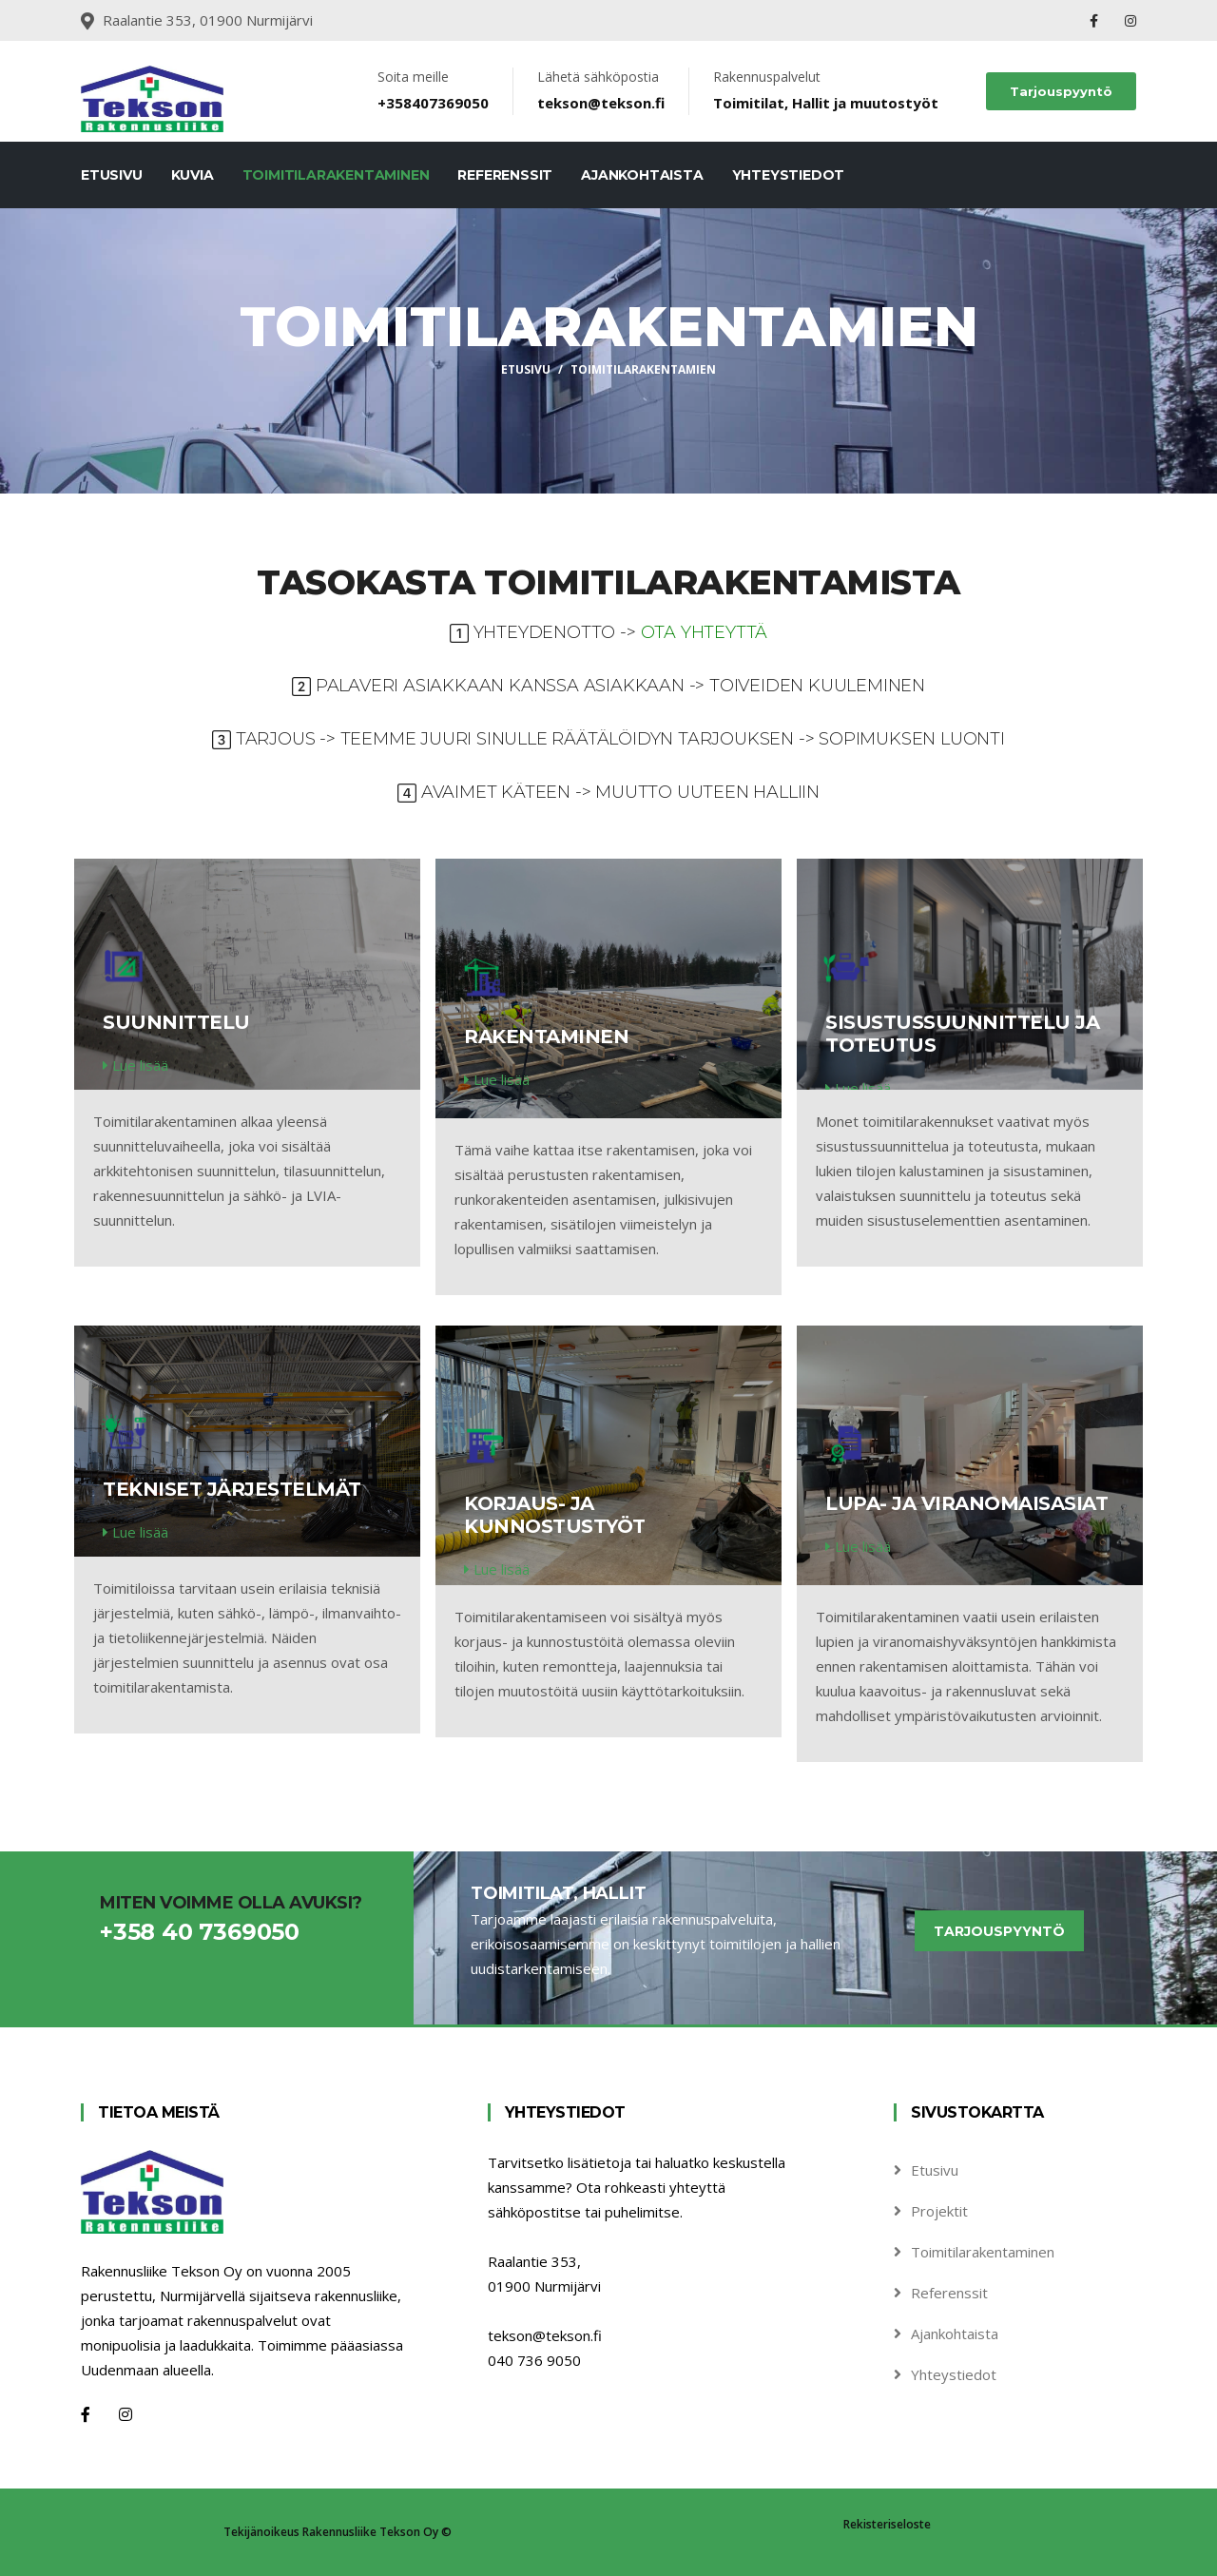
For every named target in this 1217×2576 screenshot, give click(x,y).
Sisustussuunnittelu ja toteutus (962, 1033)
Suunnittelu (176, 1022)
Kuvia (192, 175)
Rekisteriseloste (887, 2524)
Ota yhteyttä (704, 632)
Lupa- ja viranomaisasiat (966, 1503)
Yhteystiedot (788, 175)
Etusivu (112, 175)
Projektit (939, 2210)
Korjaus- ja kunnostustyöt (555, 1515)
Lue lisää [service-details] (135, 1065)
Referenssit (504, 175)
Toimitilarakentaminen (336, 175)
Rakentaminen (546, 1036)
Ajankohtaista (642, 175)
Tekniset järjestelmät (232, 1489)
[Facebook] (85, 2414)
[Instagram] (125, 2414)
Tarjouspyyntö (1061, 91)
